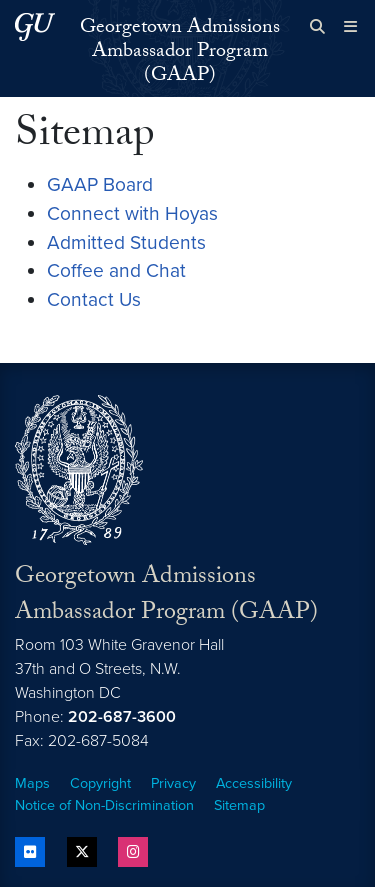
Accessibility (254, 783)
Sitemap (239, 805)
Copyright (100, 783)
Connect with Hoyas (132, 213)
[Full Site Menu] (350, 27)
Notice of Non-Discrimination (104, 805)
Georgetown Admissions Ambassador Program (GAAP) (180, 53)
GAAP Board (100, 184)
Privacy (173, 783)
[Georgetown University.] (35, 26)
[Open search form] (317, 27)
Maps (32, 783)
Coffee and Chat (116, 270)
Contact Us (94, 299)
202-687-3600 (122, 717)
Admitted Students (126, 242)
